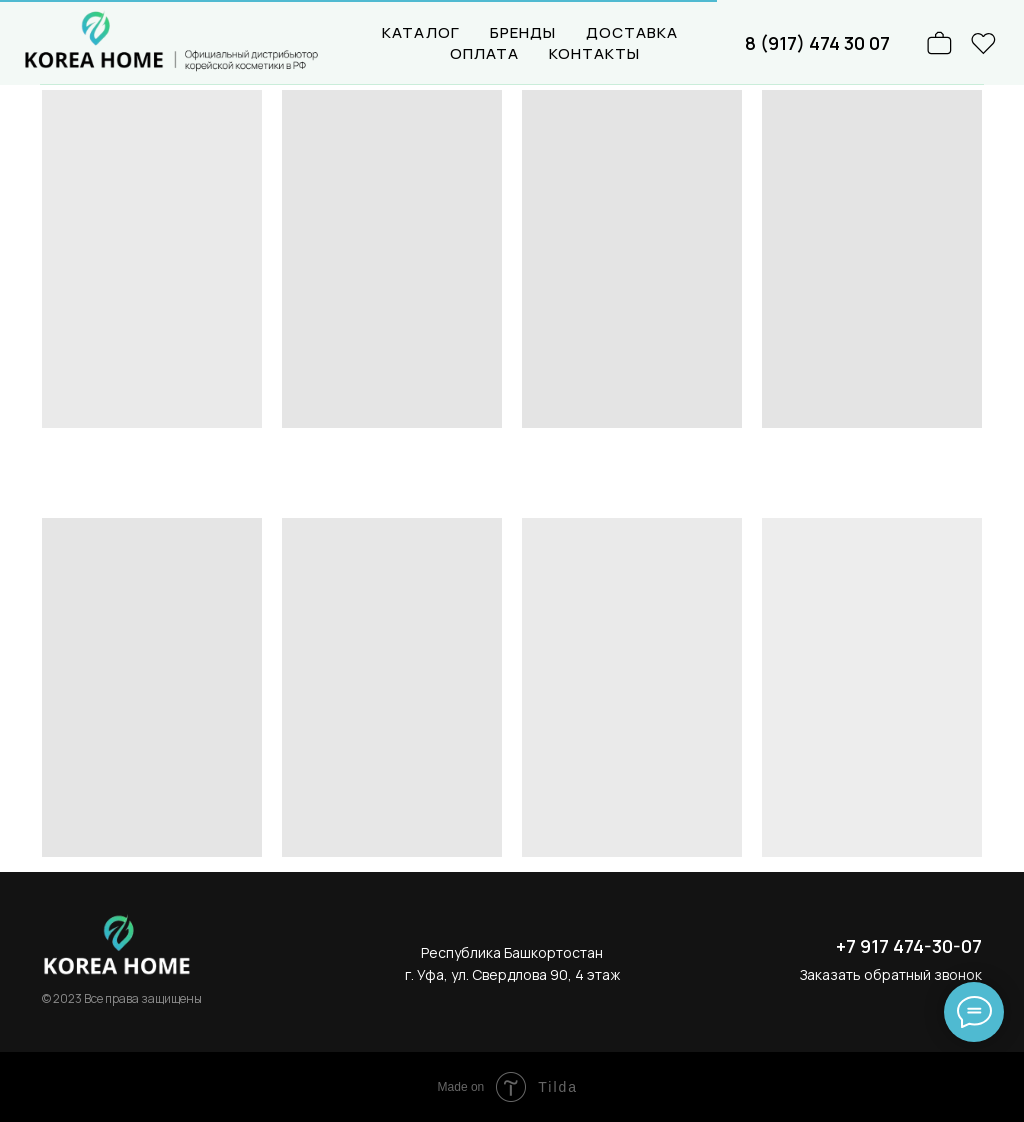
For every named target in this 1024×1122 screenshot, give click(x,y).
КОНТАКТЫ (594, 53)
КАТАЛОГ (421, 32)
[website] (984, 43)
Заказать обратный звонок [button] (891, 974)
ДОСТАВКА (632, 32)
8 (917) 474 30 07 (817, 43)
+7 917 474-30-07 (909, 946)
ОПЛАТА (484, 53)
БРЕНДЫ (523, 32)
